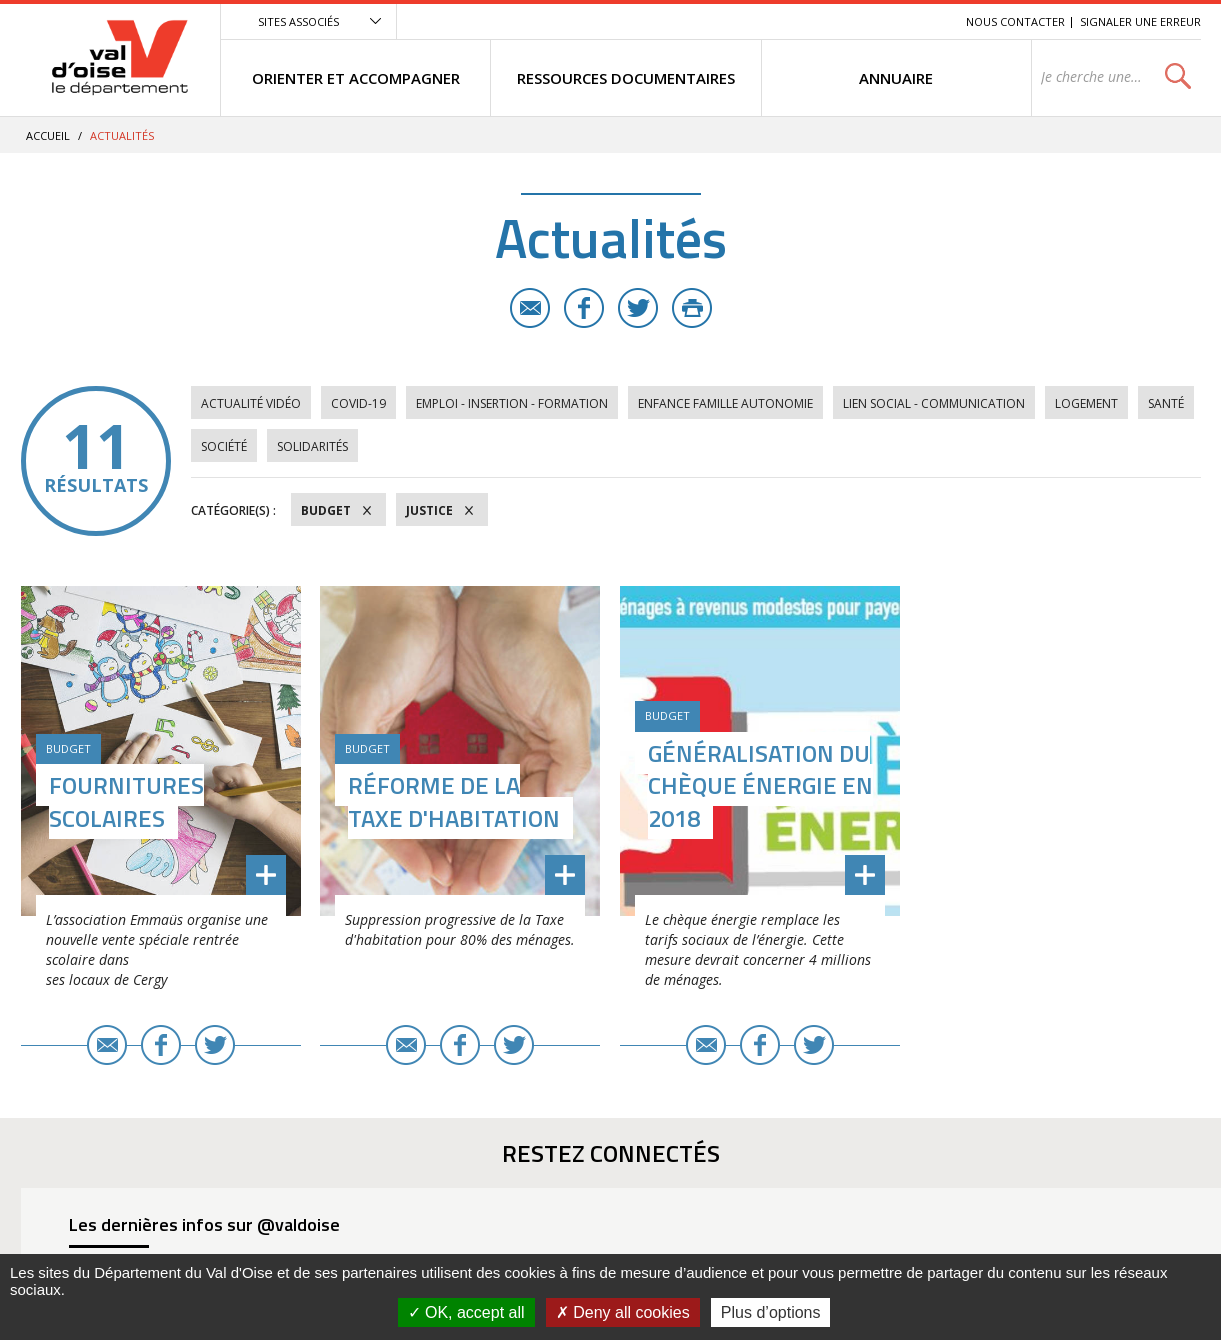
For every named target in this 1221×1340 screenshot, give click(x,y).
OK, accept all (466, 1312)
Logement (1086, 403)
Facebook (584, 308)
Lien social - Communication (934, 403)
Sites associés (298, 21)
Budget (326, 510)
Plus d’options (771, 1312)
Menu (805, 21)
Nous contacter (1015, 21)
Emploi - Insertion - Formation (512, 403)
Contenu (856, 21)
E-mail (530, 308)
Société (224, 446)
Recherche (923, 21)
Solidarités (312, 446)
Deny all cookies (623, 1312)
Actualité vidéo (251, 403)
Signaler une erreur (1140, 21)
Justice (429, 510)
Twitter (638, 308)
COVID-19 (358, 403)
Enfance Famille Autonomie (725, 403)
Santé (1166, 403)
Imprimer (692, 308)
